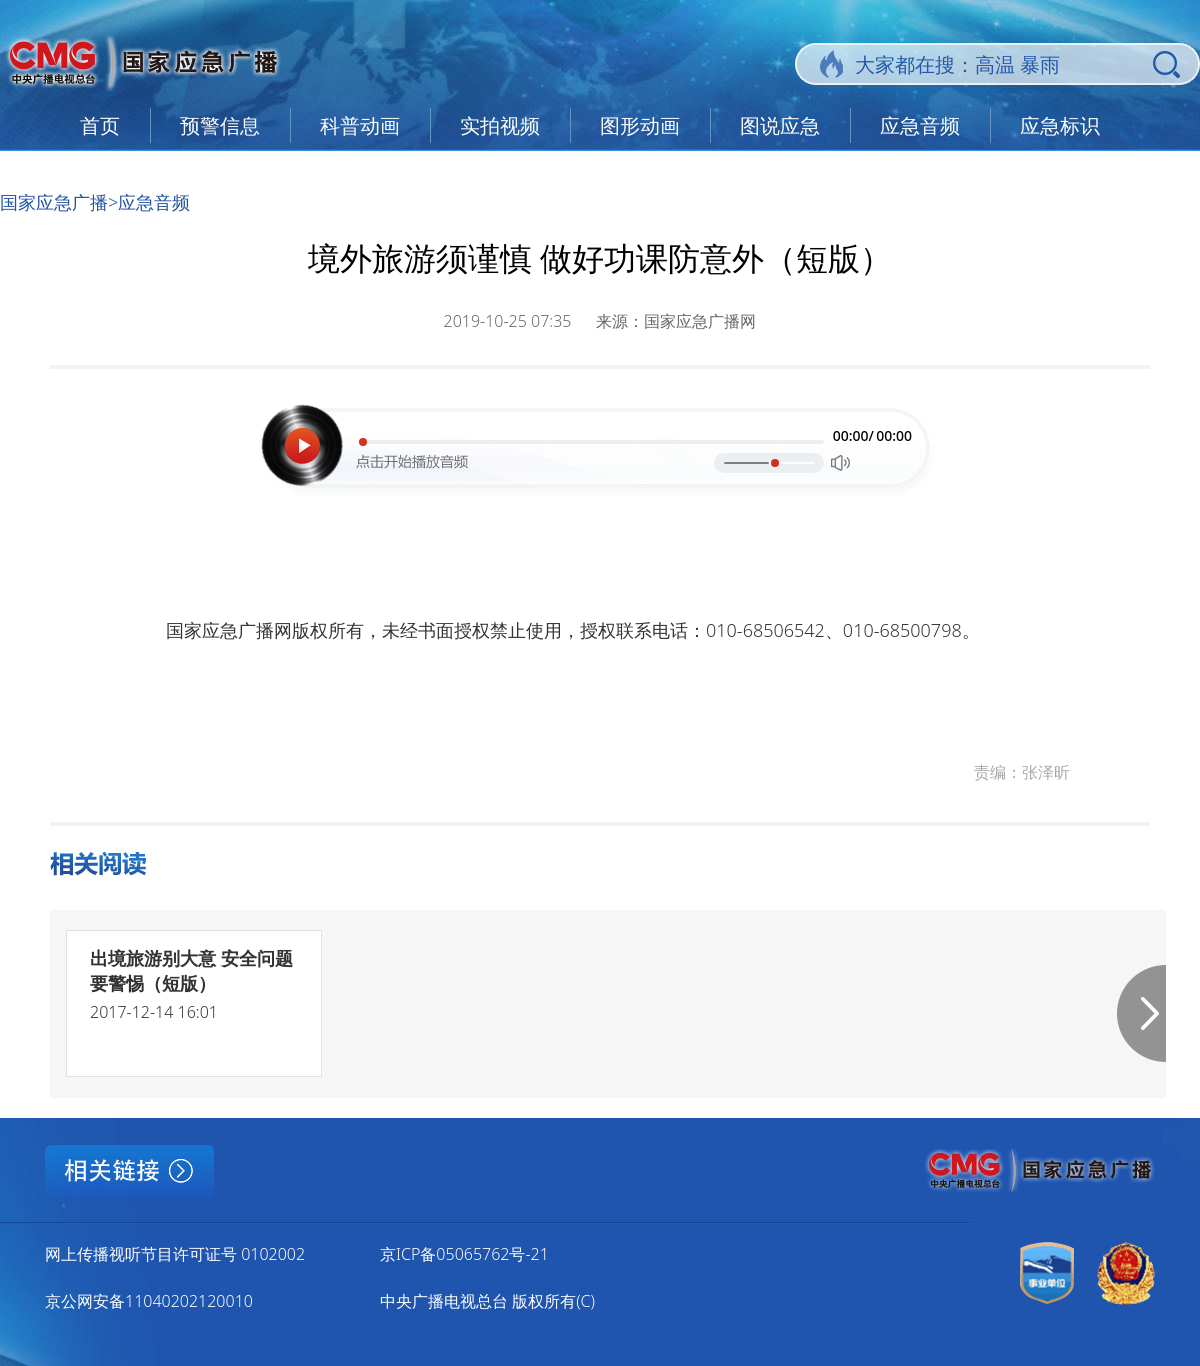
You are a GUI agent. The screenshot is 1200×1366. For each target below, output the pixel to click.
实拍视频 (500, 125)
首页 (100, 125)
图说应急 (780, 125)
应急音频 (920, 125)
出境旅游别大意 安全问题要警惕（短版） (191, 970)
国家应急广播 (54, 202)
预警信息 (220, 125)
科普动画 (360, 125)
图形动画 (640, 125)
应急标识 (1060, 125)
